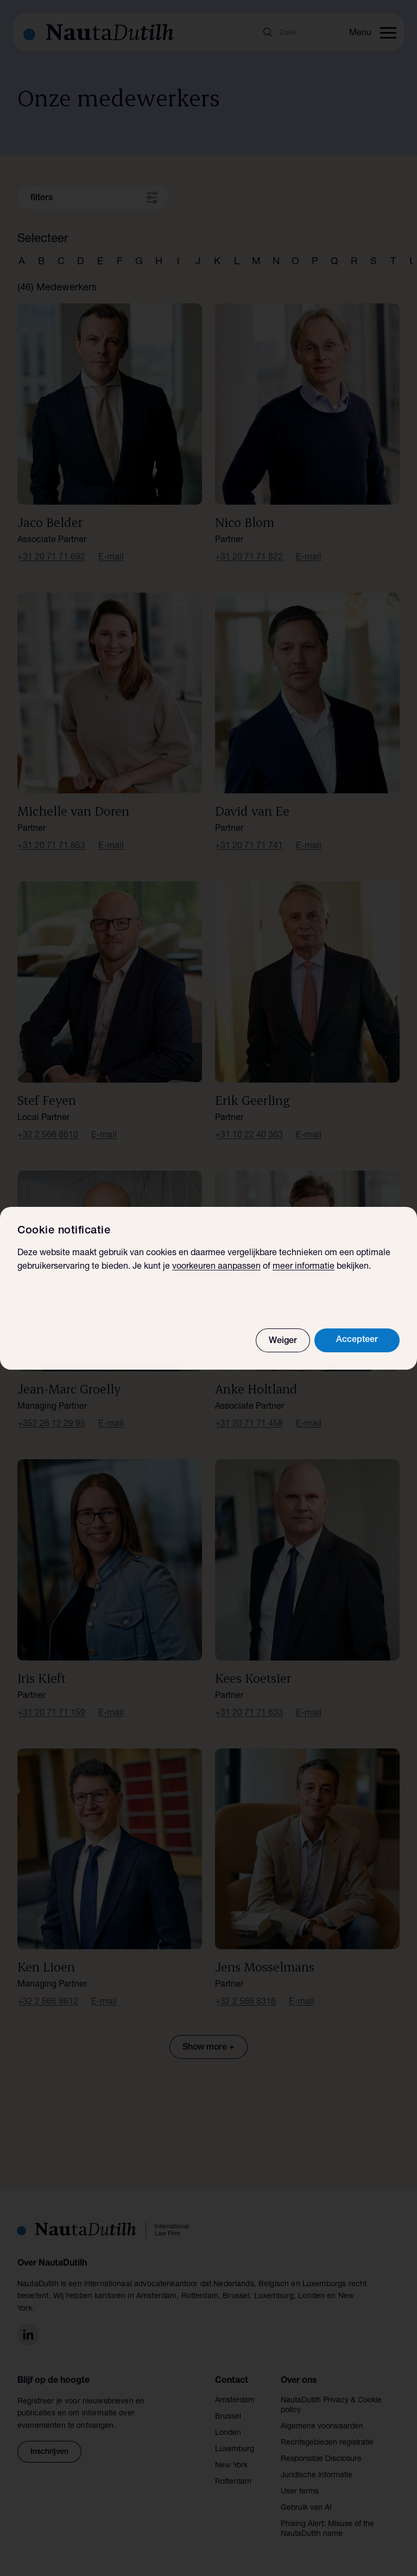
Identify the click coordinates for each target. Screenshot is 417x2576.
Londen (228, 2433)
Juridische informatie (316, 2475)
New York (231, 2466)
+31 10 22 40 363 (249, 1135)
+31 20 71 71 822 (249, 558)
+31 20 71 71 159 (51, 1713)
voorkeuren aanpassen (216, 1267)
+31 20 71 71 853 (51, 846)
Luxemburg (234, 2449)
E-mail (111, 558)
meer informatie (303, 1267)
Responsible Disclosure (321, 2459)
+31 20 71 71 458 (249, 1424)
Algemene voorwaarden (322, 2427)
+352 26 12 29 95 (51, 1424)
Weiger (283, 1341)
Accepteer (357, 1340)
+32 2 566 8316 (245, 2002)
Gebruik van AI (306, 2508)
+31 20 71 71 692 (51, 558)
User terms (300, 2492)
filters (41, 198)
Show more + (208, 2048)
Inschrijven (49, 2452)
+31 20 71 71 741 (249, 846)
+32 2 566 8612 (47, 2002)
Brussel (228, 2417)
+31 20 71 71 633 (249, 1713)
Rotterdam (233, 2482)
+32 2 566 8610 (47, 1135)
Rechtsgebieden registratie (327, 2443)
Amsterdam (235, 2401)
